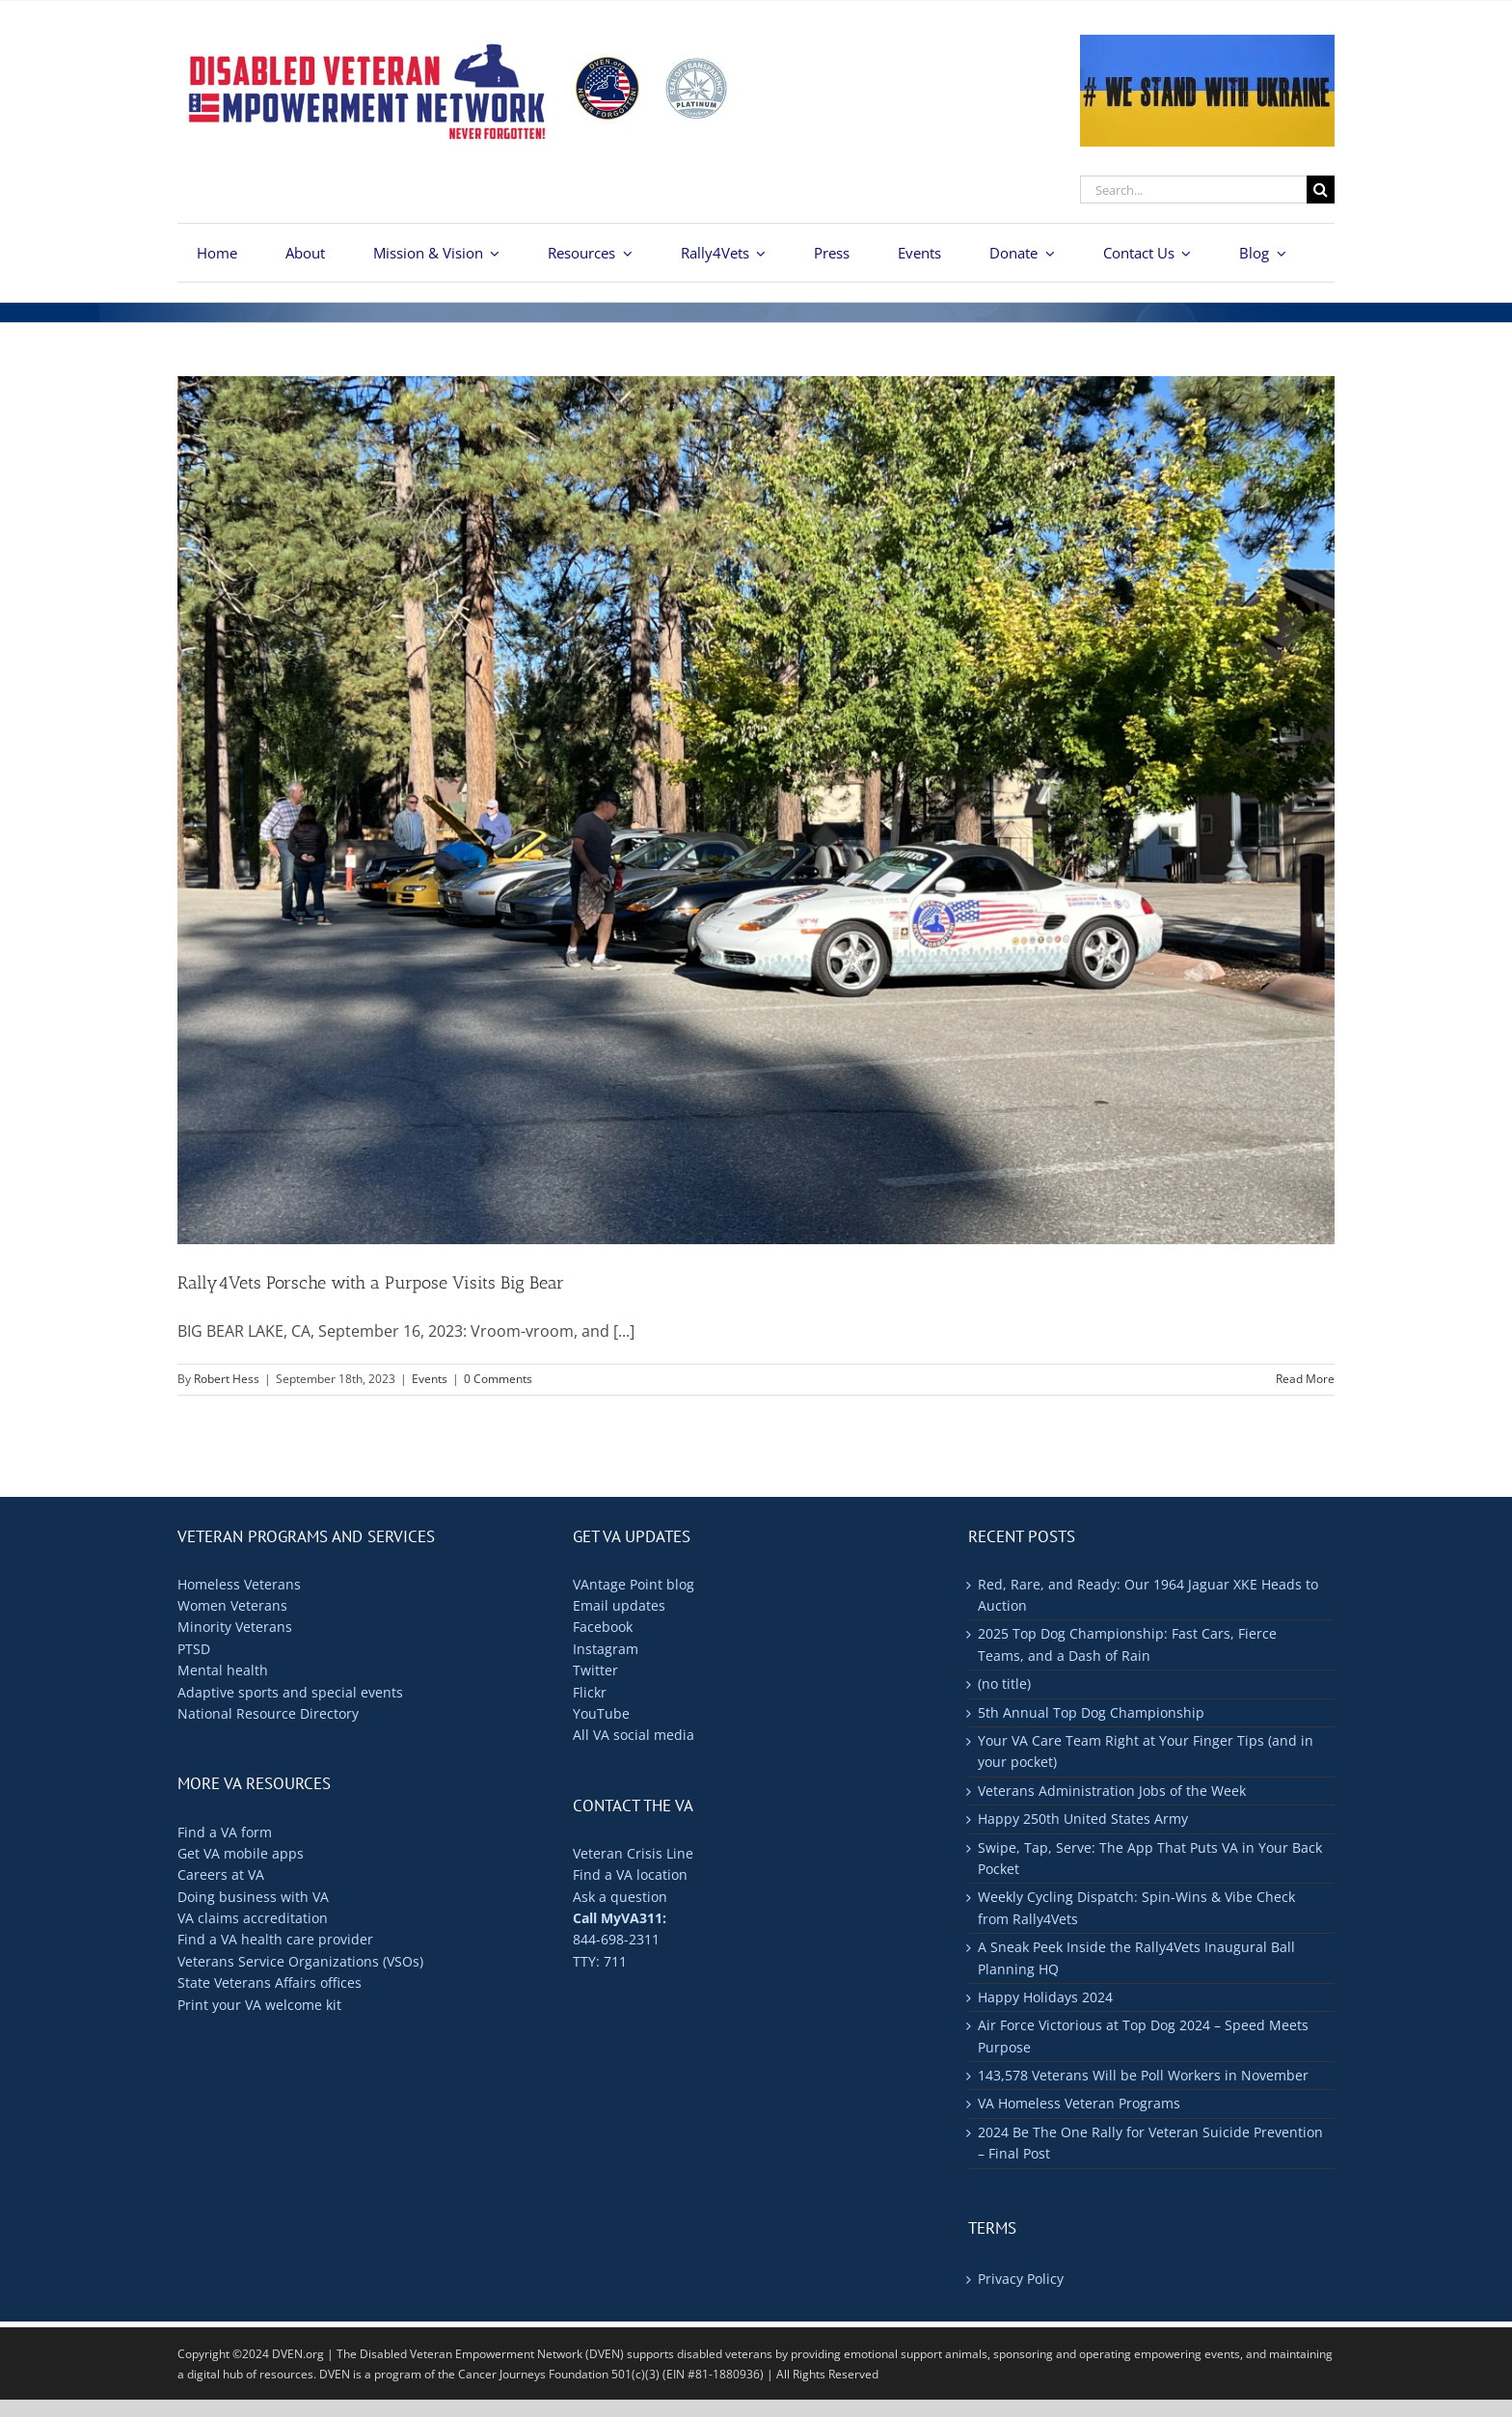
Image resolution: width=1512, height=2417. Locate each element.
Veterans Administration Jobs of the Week (1112, 1790)
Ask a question (620, 1896)
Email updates (619, 1605)
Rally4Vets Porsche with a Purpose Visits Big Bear (370, 1282)
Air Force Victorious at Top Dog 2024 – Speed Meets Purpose (1143, 2035)
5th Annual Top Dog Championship (1091, 1712)
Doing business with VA (253, 1896)
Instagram (605, 1649)
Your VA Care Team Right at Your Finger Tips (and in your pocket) (1145, 1751)
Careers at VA (220, 1874)
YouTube (601, 1713)
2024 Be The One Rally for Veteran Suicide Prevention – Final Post (1150, 2142)
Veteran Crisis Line (633, 1853)
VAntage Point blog (633, 1584)
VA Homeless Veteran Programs (1079, 2103)
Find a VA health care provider (275, 1939)
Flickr (590, 1692)
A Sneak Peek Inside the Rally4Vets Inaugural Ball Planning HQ (1136, 1957)
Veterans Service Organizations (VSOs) (300, 1961)
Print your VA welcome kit (259, 2005)
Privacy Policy (1021, 2278)
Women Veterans (232, 1605)
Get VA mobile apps (240, 1853)
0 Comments (498, 1379)
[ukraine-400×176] (1207, 42)
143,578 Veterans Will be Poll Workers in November (1143, 2075)
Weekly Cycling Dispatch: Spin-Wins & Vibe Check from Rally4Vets (1136, 1907)
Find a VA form (224, 1832)
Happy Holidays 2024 (1045, 1997)
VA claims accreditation (252, 1918)
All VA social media (633, 1734)
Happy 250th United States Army (1083, 1818)
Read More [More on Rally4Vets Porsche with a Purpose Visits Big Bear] (1305, 1379)
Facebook (603, 1626)
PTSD (193, 1649)
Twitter (595, 1670)
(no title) (1004, 1683)
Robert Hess (226, 1379)
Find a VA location (630, 1874)
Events (429, 1379)
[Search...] (1193, 190)
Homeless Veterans (239, 1584)
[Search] (1321, 190)
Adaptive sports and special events (290, 1692)
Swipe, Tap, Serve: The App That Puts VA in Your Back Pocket (1150, 1858)
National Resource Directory (268, 1713)
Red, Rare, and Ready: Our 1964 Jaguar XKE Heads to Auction (1148, 1595)
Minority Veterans (234, 1626)
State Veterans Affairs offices (269, 1982)
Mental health (222, 1670)
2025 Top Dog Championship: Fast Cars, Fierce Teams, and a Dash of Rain (1127, 1644)
